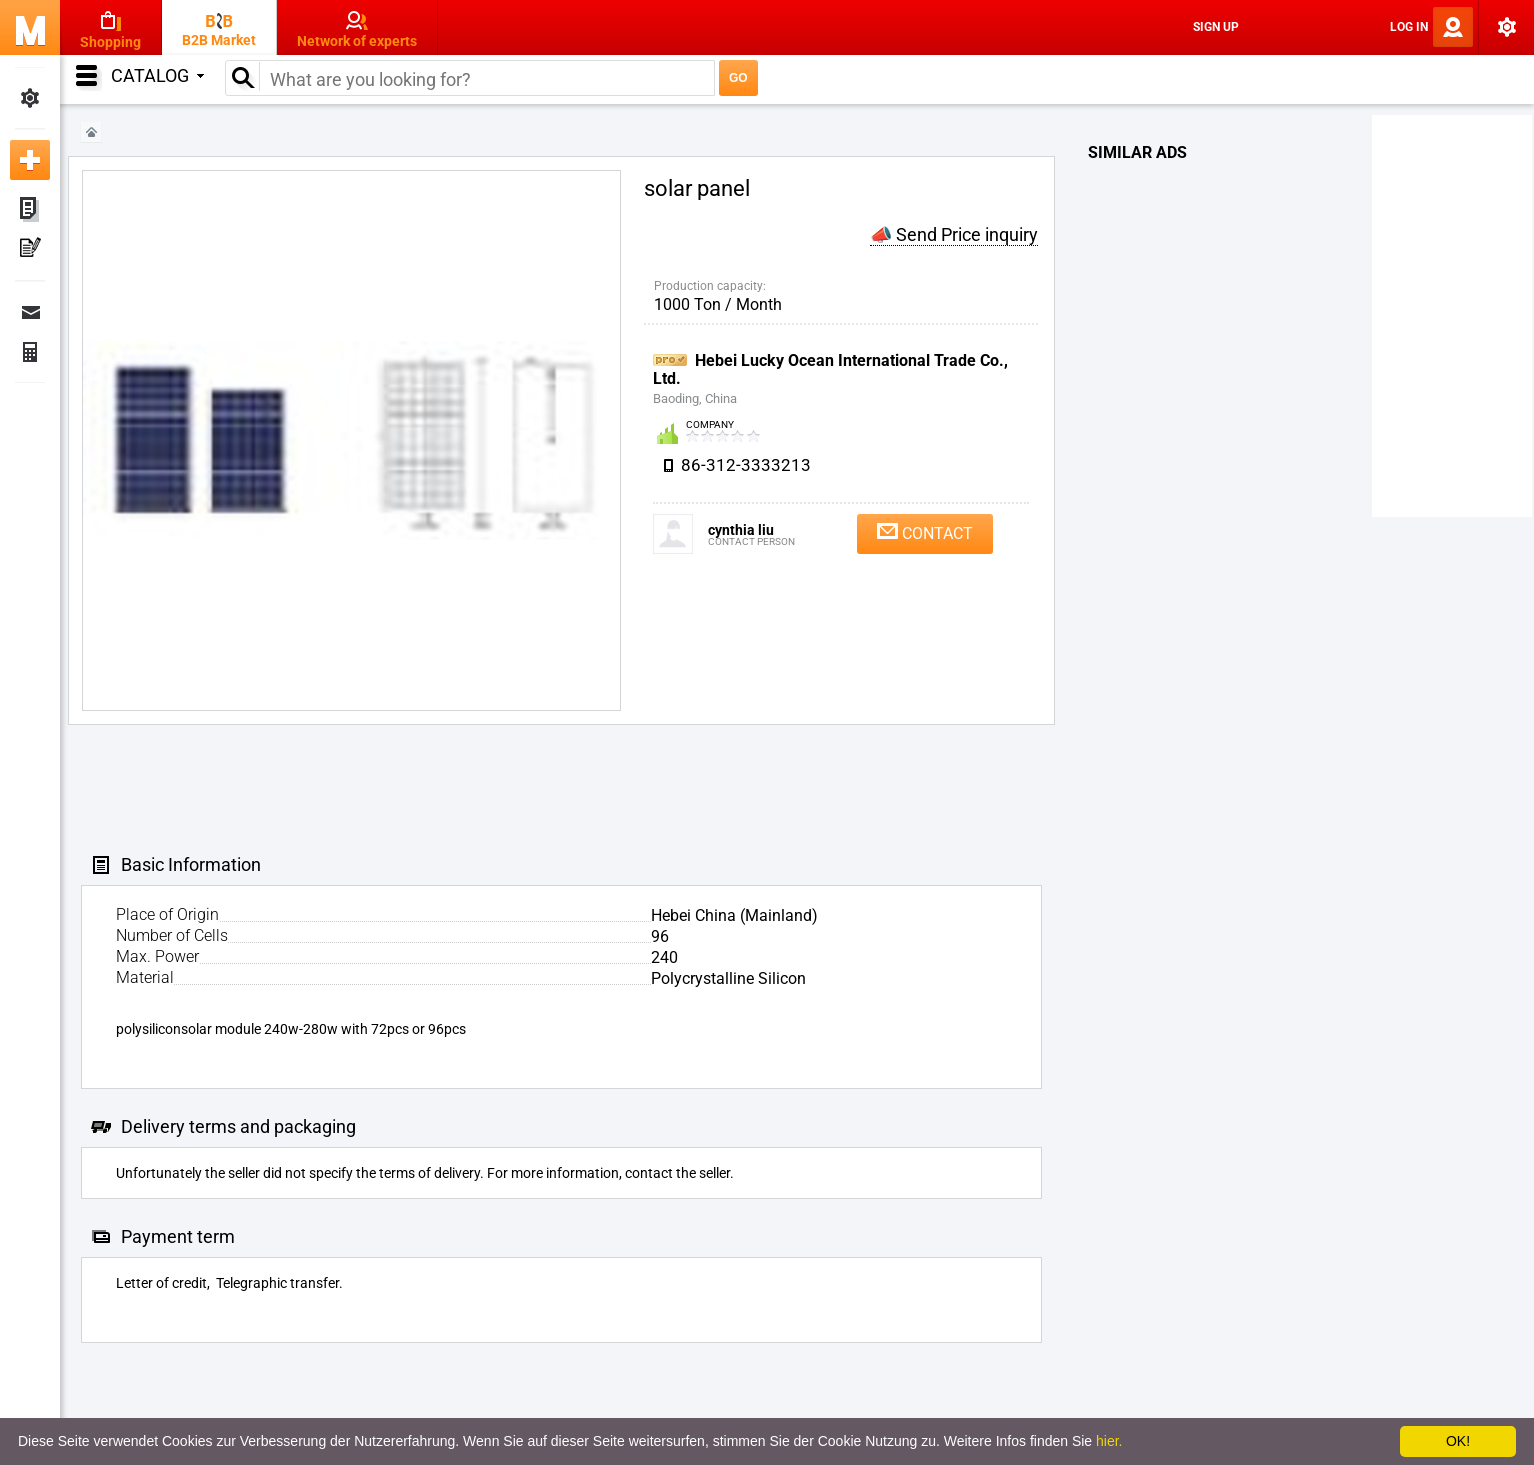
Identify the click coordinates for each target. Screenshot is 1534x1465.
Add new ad (30, 160)
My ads (30, 210)
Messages (30, 312)
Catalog (157, 75)
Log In (1409, 27)
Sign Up (1216, 27)
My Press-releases (30, 250)
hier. (1109, 1441)
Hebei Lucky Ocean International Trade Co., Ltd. (830, 369)
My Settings (30, 98)
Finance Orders (30, 352)
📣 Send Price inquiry (954, 234)
